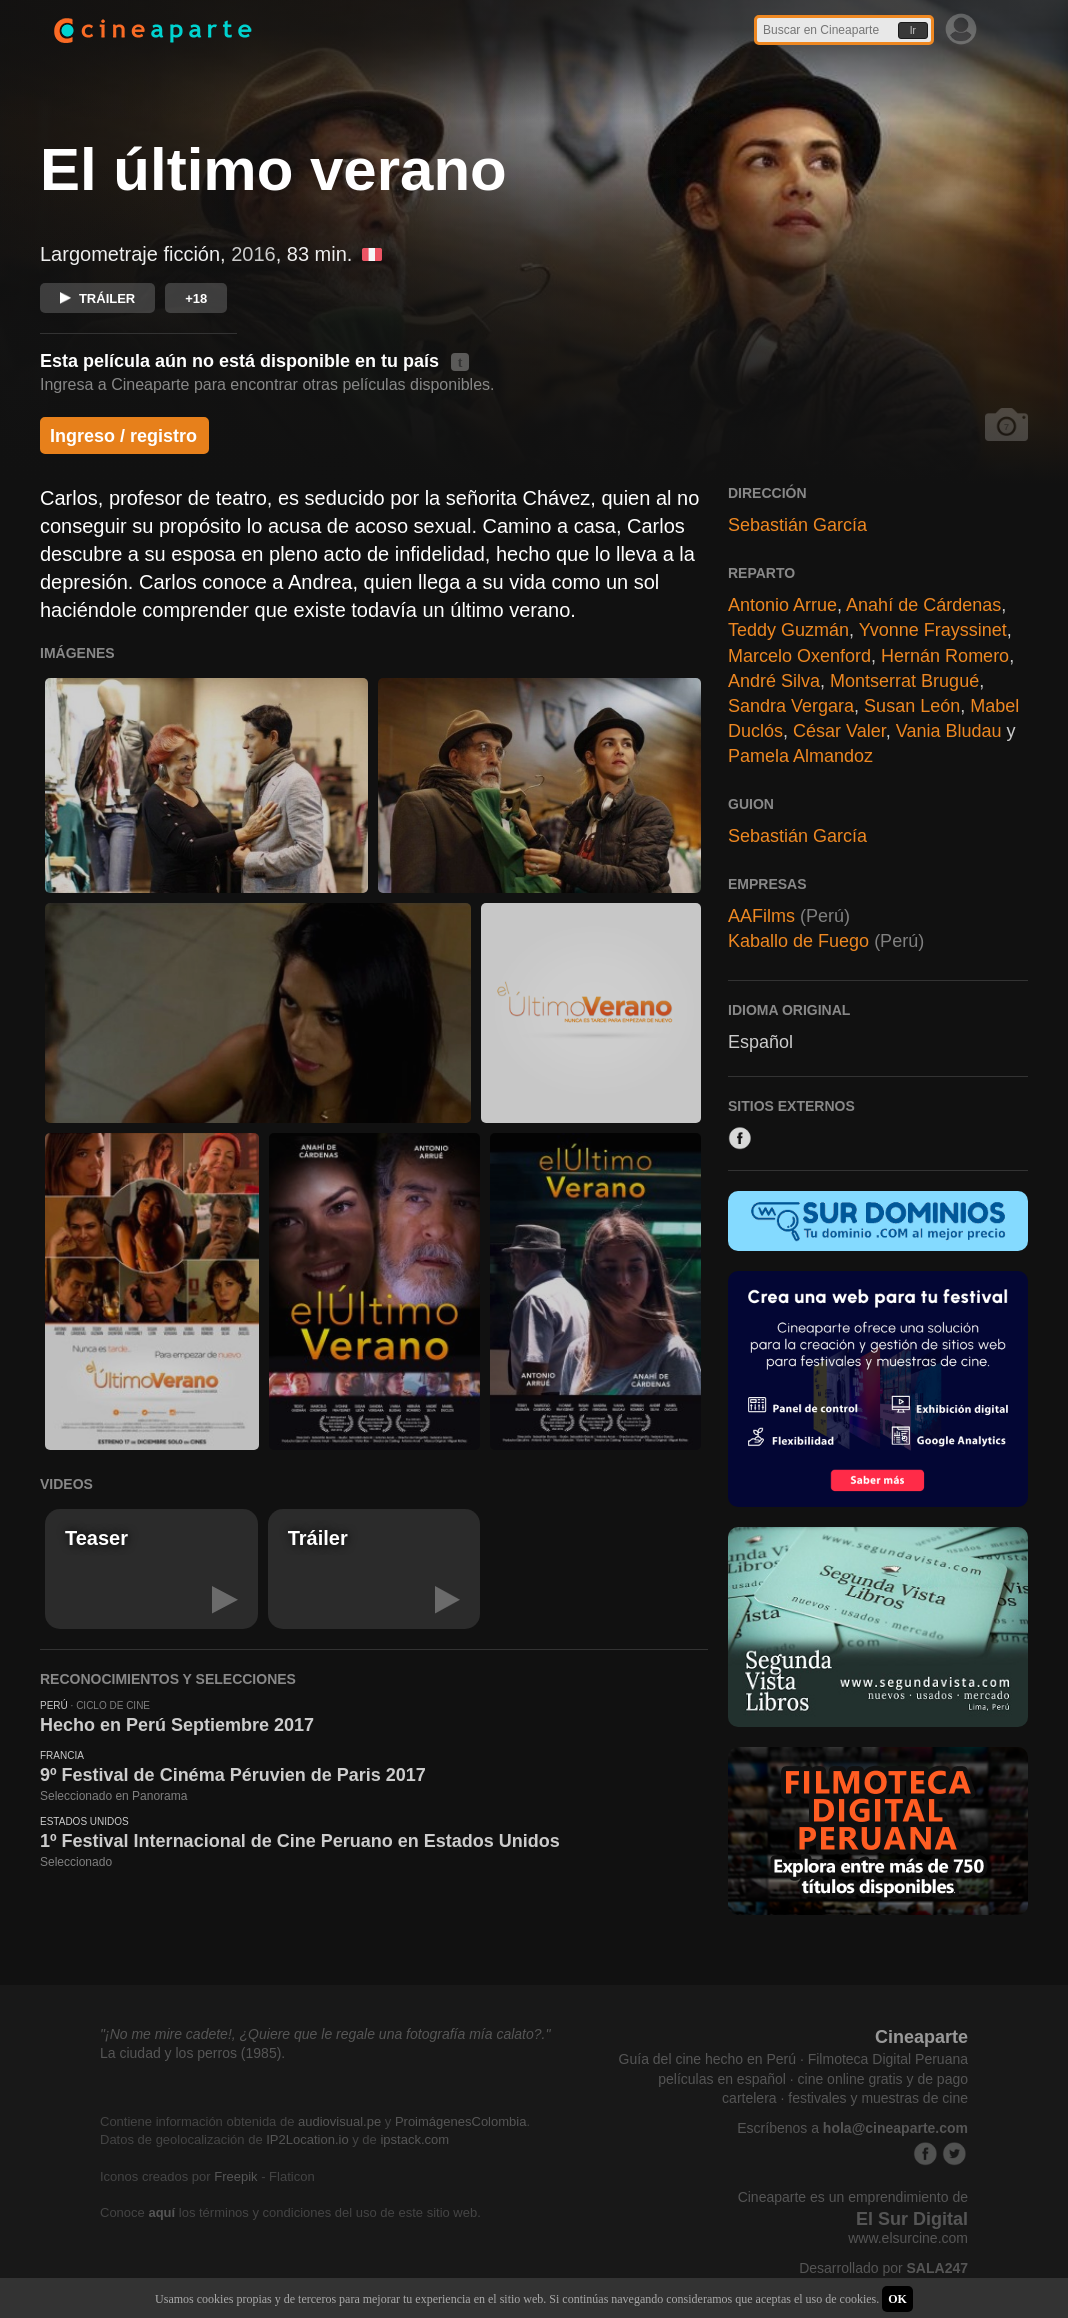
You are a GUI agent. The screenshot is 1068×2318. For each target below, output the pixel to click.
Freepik (235, 2176)
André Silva (774, 681)
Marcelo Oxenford (799, 656)
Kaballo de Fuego (798, 941)
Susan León (912, 706)
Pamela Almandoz (800, 756)
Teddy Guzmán (788, 630)
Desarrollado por (883, 2268)
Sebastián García (797, 525)
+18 (196, 298)
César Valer (839, 731)
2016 (253, 254)
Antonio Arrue (782, 605)
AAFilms (761, 916)
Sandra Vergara (791, 706)
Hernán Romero (945, 656)
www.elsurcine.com (908, 2238)
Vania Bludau (949, 731)
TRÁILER (97, 298)
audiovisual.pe (339, 2121)
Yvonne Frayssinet (933, 630)
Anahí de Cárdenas (923, 605)
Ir (913, 30)
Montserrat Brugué (904, 681)
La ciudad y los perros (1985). (192, 2053)
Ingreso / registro (123, 436)
